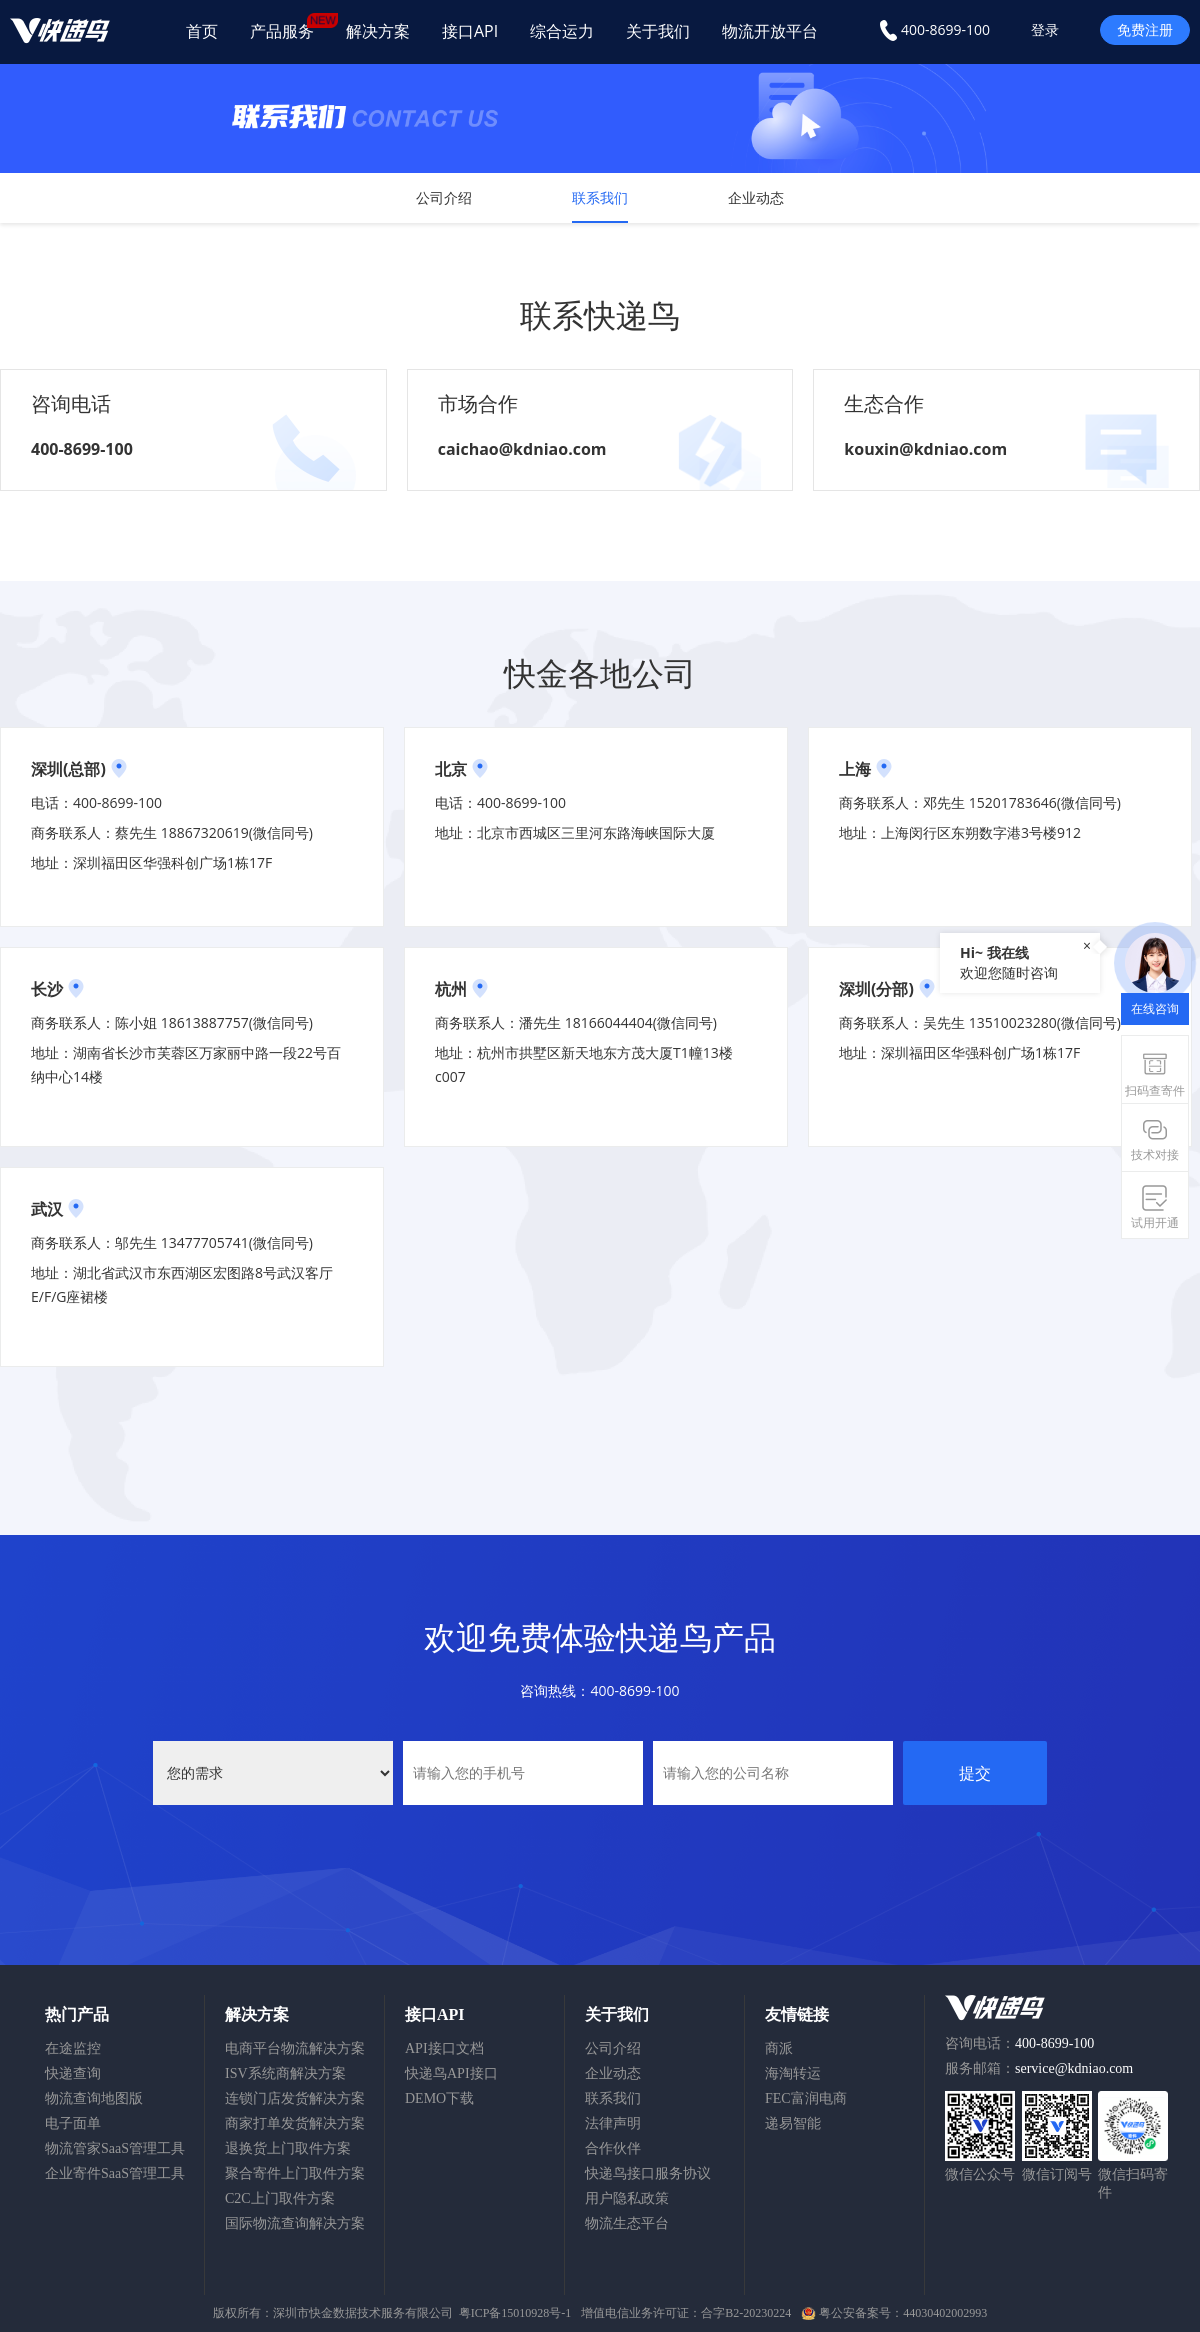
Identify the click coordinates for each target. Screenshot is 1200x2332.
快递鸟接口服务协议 (648, 2173)
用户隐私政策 (627, 2198)
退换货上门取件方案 (288, 2148)
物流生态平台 (627, 2223)
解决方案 (378, 31)
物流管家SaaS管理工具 (115, 2148)
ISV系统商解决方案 (285, 2073)
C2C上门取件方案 (280, 2198)
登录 (1045, 29)
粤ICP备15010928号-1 (515, 2313)
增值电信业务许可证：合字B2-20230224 (686, 2313)
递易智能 (793, 2123)
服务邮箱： (1039, 2068)
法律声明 (613, 2123)
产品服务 (290, 27)
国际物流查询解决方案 (295, 2223)
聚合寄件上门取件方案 (295, 2173)
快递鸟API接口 (451, 2073)
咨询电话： (1019, 2043)
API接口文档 (444, 2048)
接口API (470, 31)
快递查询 (73, 2073)
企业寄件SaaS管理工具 (115, 2173)
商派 (779, 2048)
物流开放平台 (770, 31)
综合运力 (562, 31)
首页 (202, 31)
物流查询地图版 (94, 2098)
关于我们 (658, 31)
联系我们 (600, 197)
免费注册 (1145, 29)
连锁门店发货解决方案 (295, 2098)
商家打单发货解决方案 (295, 2123)
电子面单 (73, 2123)
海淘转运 (793, 2073)
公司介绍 (444, 197)
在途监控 (73, 2048)
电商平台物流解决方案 (295, 2048)
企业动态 (756, 197)
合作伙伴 (613, 2148)
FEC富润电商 (806, 2098)
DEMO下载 (439, 2098)
